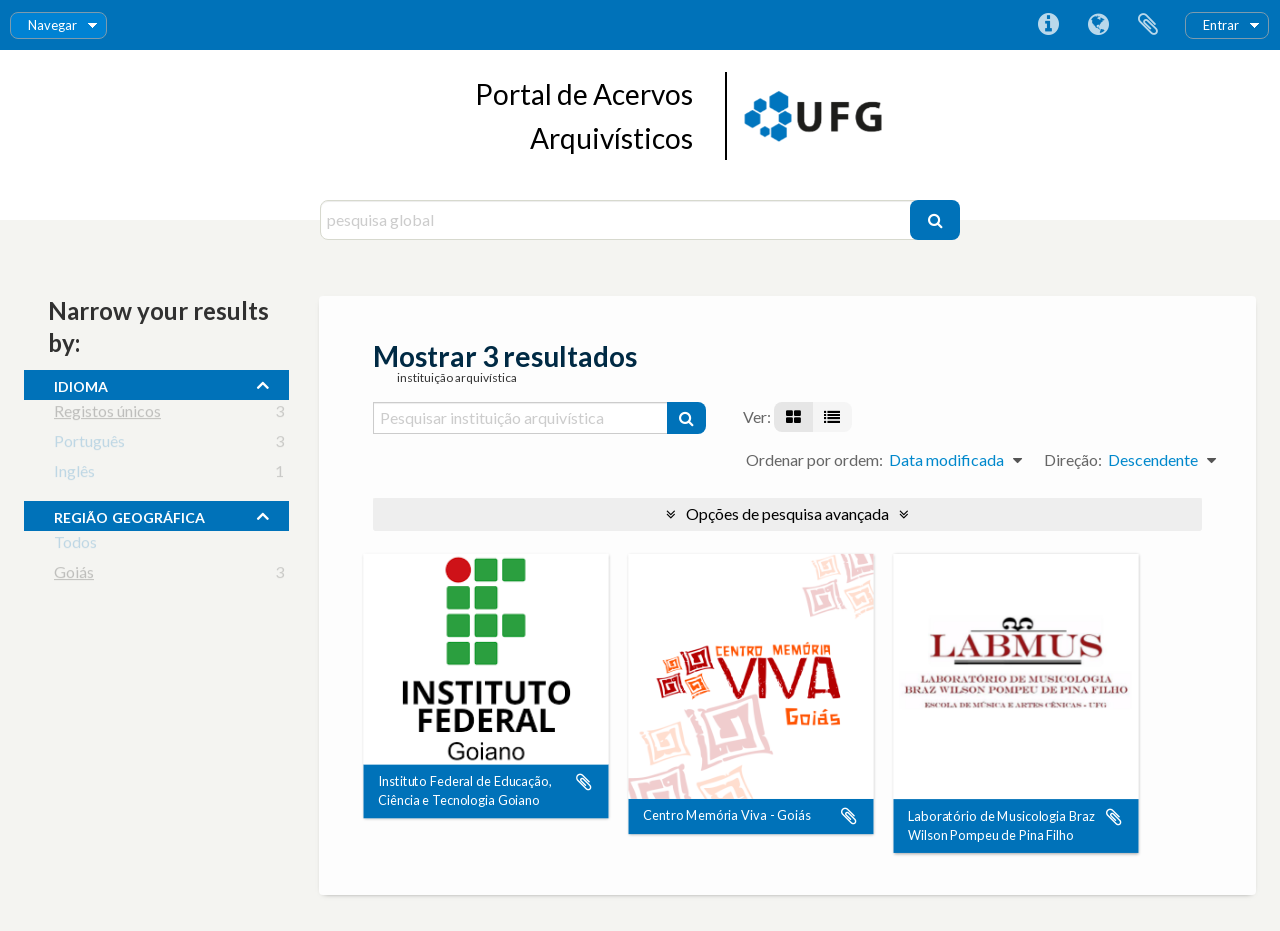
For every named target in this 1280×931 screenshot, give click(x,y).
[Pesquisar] (935, 220)
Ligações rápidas (1048, 25)
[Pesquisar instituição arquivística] (521, 418)
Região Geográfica (129, 515)
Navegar (52, 25)
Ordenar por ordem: (814, 459)
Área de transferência (1148, 25)
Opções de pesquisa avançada (787, 513)
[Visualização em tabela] (832, 417)
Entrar (1221, 25)
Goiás (74, 575)
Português (89, 444)
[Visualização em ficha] (793, 417)
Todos (75, 545)
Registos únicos (107, 414)
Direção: (1073, 459)
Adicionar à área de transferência (584, 782)
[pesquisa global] (617, 220)
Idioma (1098, 25)
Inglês (74, 474)
